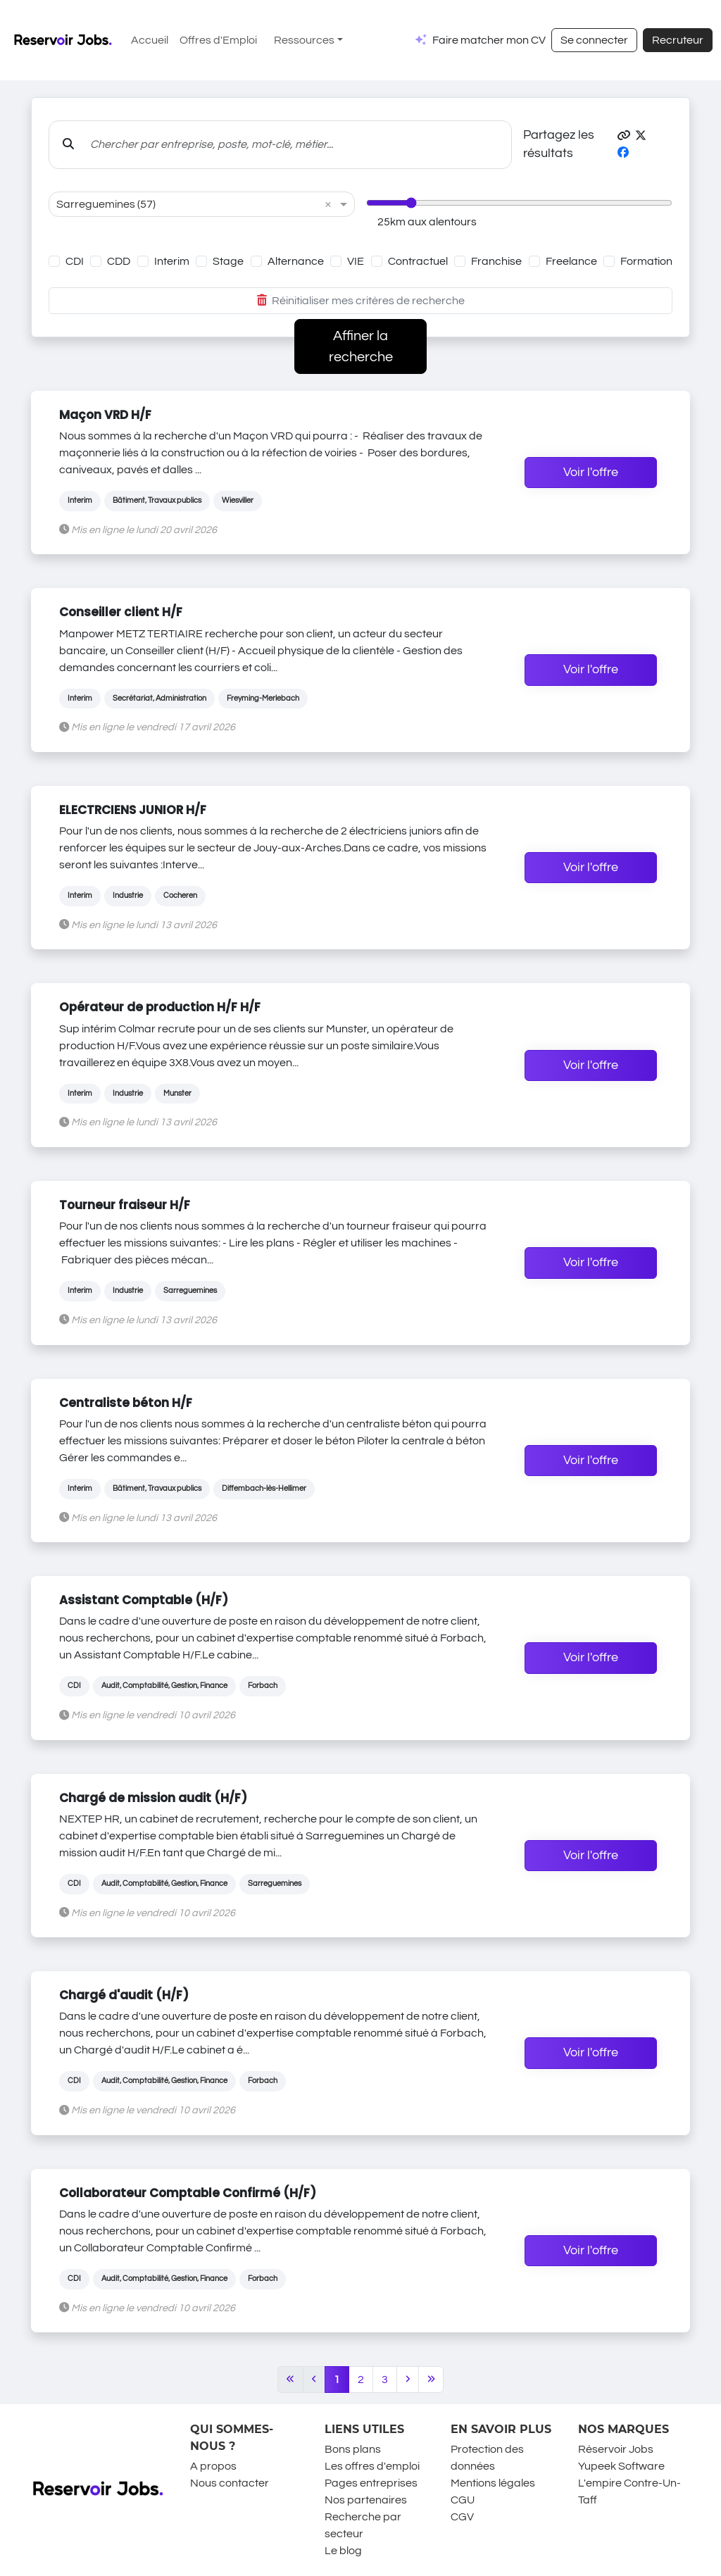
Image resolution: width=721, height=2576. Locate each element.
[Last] (431, 2379)
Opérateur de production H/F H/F (160, 1007)
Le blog (343, 2550)
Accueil (149, 40)
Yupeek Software (621, 2466)
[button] (623, 136)
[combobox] (187, 204)
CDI (74, 261)
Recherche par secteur (363, 2525)
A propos (213, 2466)
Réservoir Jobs (615, 2449)
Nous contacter (229, 2483)
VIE (355, 261)
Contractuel (418, 261)
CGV (462, 2516)
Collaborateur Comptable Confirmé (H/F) (187, 2192)
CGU (463, 2500)
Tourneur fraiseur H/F (124, 1204)
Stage (228, 261)
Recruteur (677, 40)
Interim (171, 261)
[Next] (407, 2379)
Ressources (304, 40)
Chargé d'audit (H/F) (124, 1995)
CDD (118, 261)
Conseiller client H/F (120, 612)
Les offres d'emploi (372, 2466)
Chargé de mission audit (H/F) (153, 1797)
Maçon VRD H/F (105, 414)
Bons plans (353, 2449)
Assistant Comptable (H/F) (143, 1600)
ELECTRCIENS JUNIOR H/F (132, 809)
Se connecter (594, 40)
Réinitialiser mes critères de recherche (361, 300)
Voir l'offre (590, 472)
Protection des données (487, 2458)
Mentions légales (493, 2483)
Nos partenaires (366, 2500)
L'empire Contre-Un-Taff (629, 2491)
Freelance (571, 261)
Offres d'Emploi (218, 40)
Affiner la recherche (361, 346)
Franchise (496, 261)
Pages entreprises (371, 2483)
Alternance (296, 261)
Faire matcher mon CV (489, 40)
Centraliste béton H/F (125, 1402)
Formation (646, 261)
